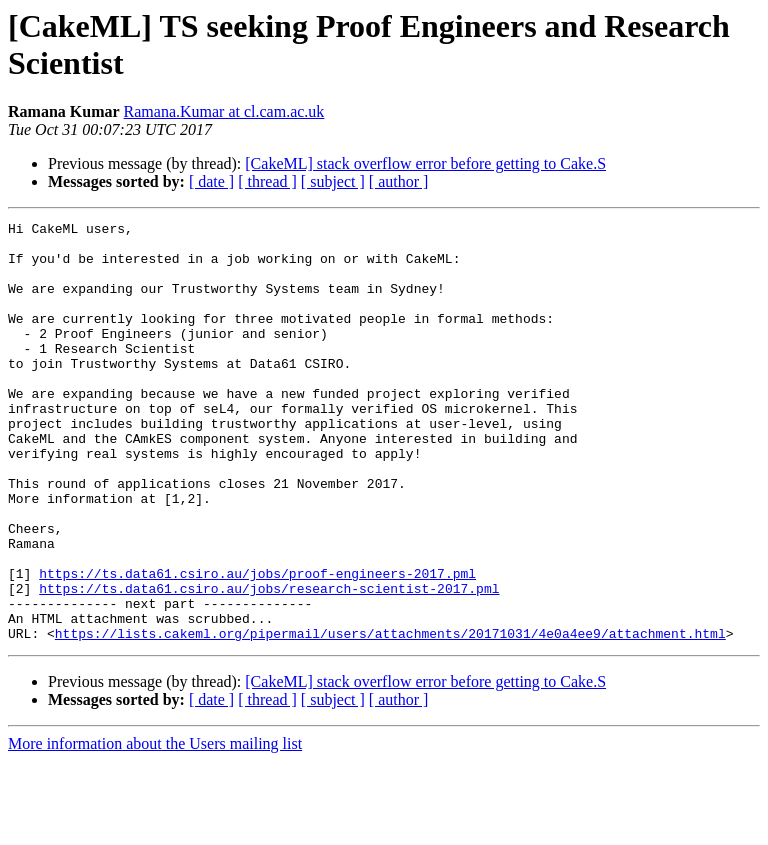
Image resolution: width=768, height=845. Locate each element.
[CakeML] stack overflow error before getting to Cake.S (425, 163)
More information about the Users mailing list (155, 827)
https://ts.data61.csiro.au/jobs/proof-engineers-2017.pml (257, 645)
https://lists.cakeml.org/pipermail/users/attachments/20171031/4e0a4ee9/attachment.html (390, 717)
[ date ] (211, 181)
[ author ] (399, 181)
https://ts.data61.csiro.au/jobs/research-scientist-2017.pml (269, 663)
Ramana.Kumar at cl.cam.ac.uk (224, 111)
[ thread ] (267, 181)
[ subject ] (333, 181)
